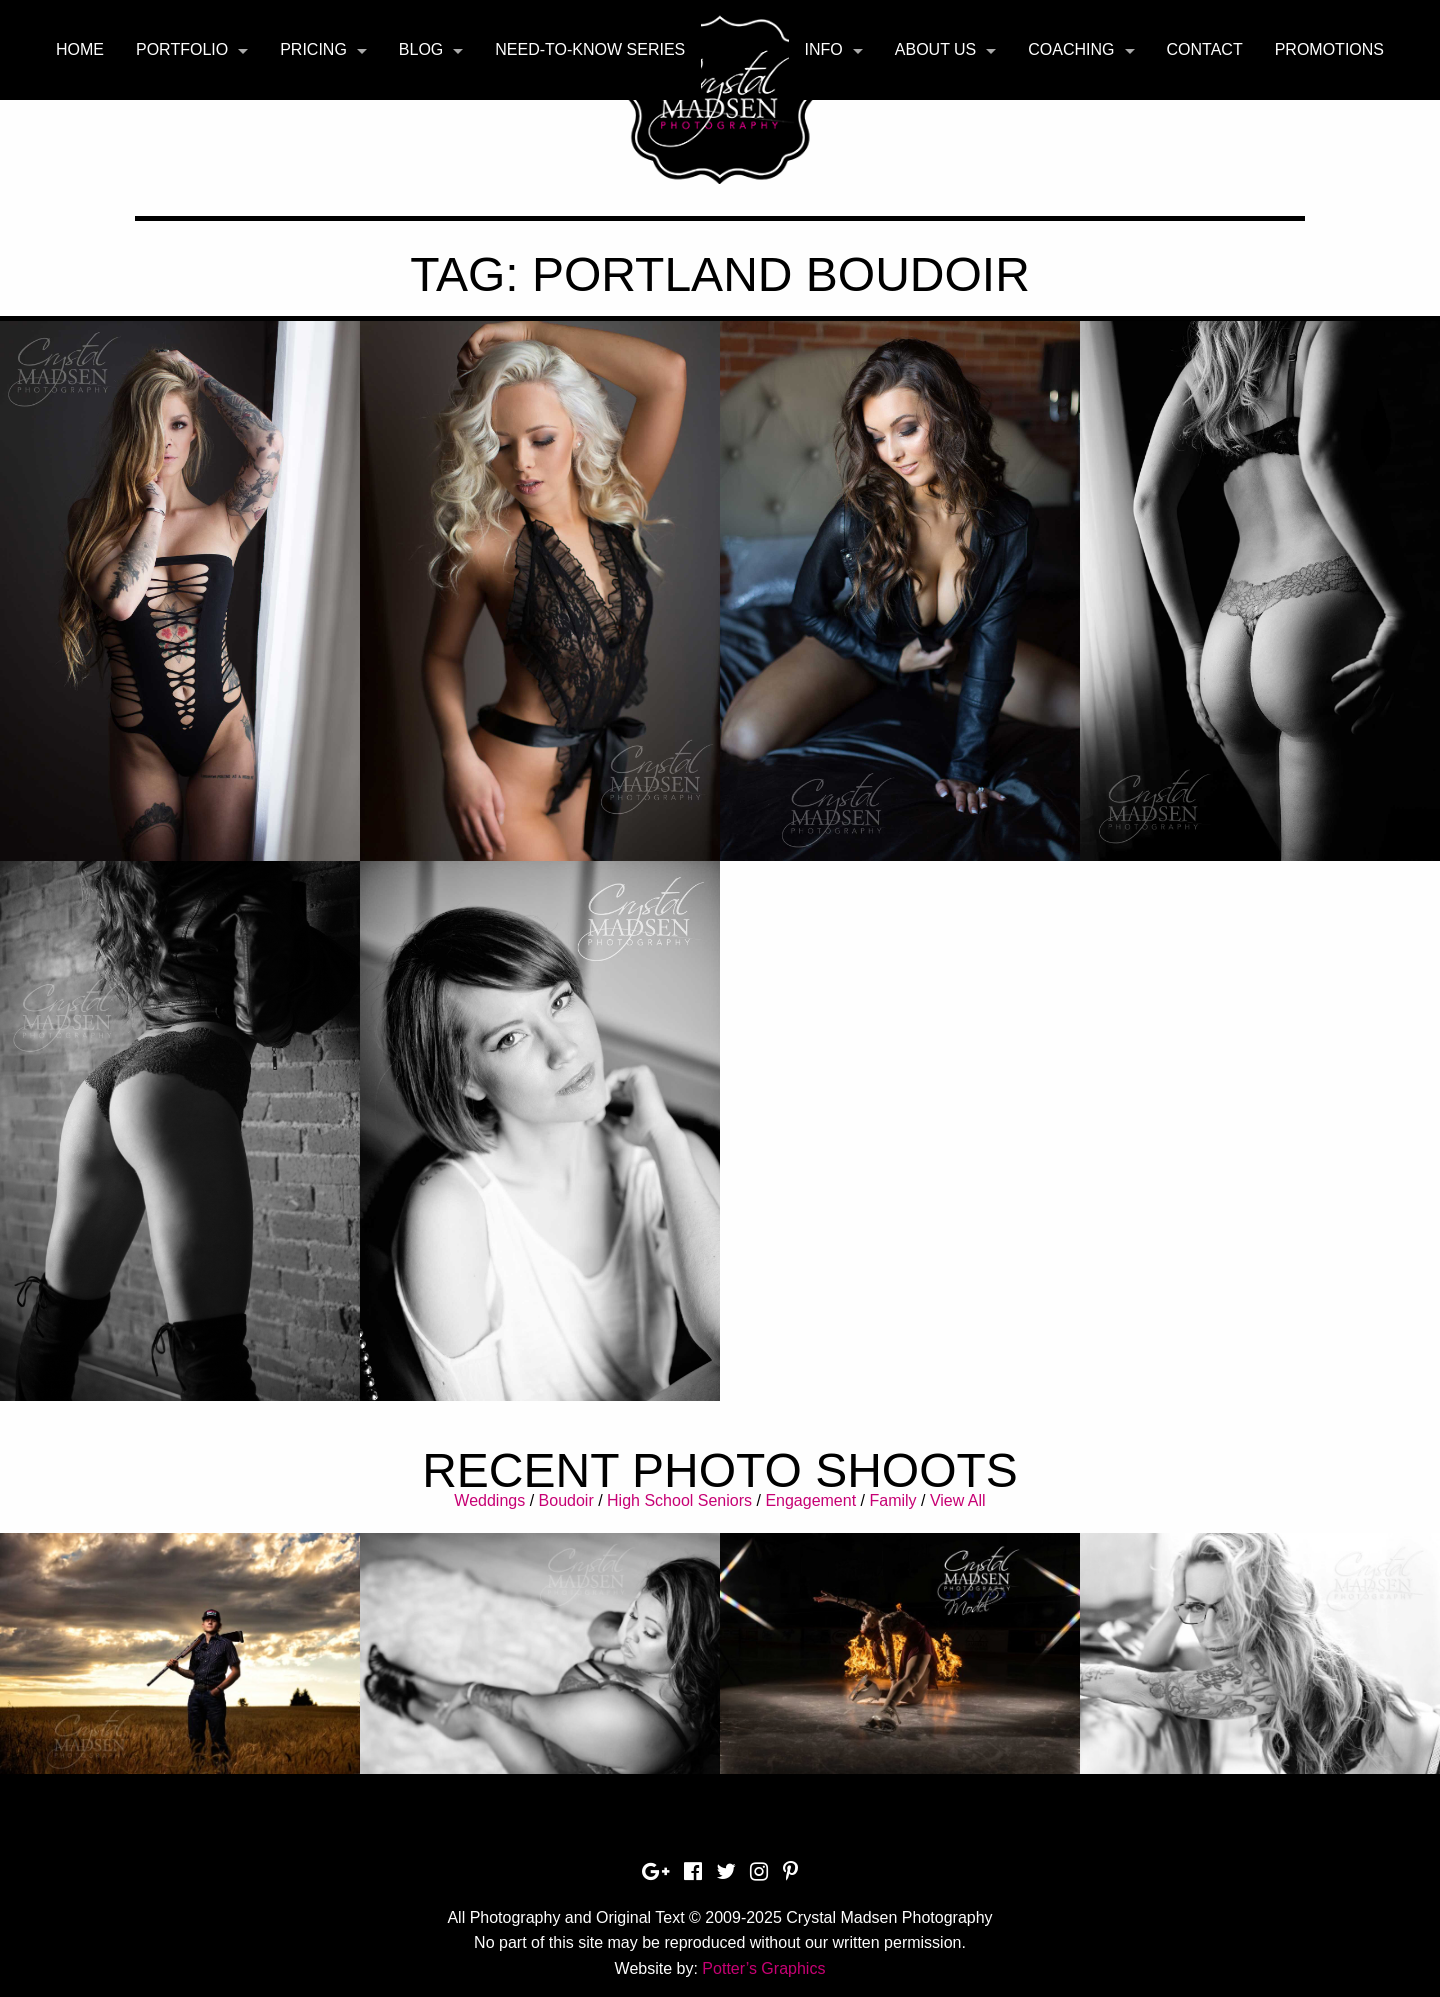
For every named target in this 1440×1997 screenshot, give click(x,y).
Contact (1205, 49)
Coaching (1071, 49)
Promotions (1329, 49)
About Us (936, 49)
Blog (421, 49)
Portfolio (182, 49)
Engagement (810, 1500)
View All (958, 1500)
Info (824, 49)
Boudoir (566, 1500)
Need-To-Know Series (590, 49)
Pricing (313, 49)
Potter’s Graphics (763, 1968)
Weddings (489, 1500)
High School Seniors (679, 1500)
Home (80, 49)
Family (892, 1500)
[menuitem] (80, 50)
